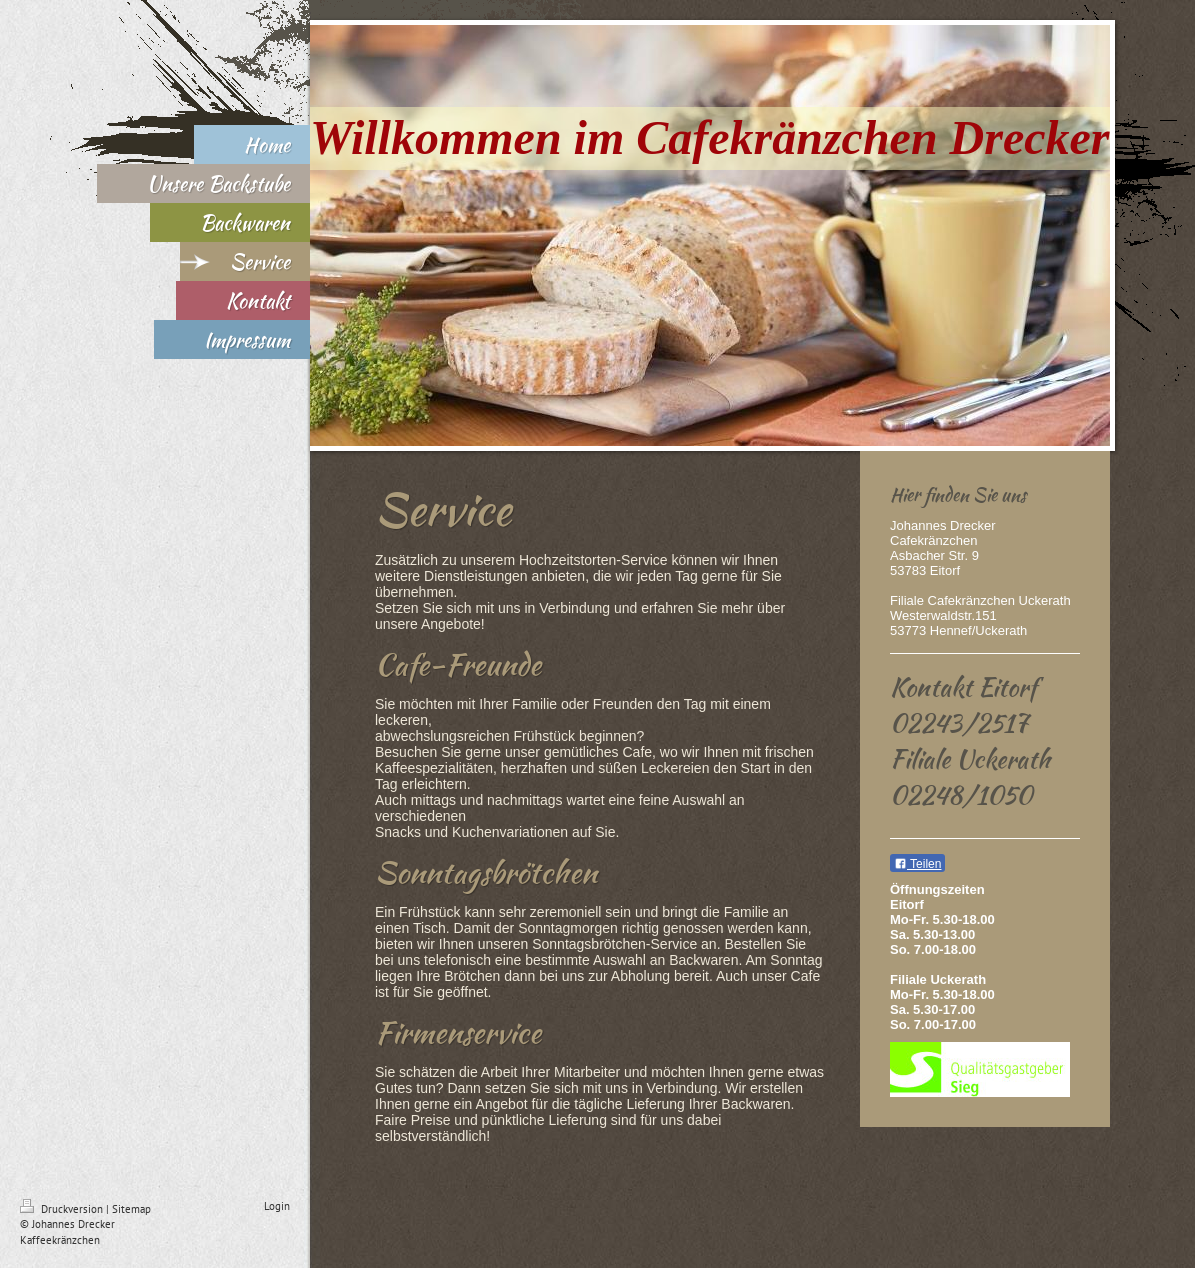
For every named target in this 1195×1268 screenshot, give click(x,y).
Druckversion (63, 1209)
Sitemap (131, 1209)
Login (277, 1206)
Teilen (917, 864)
